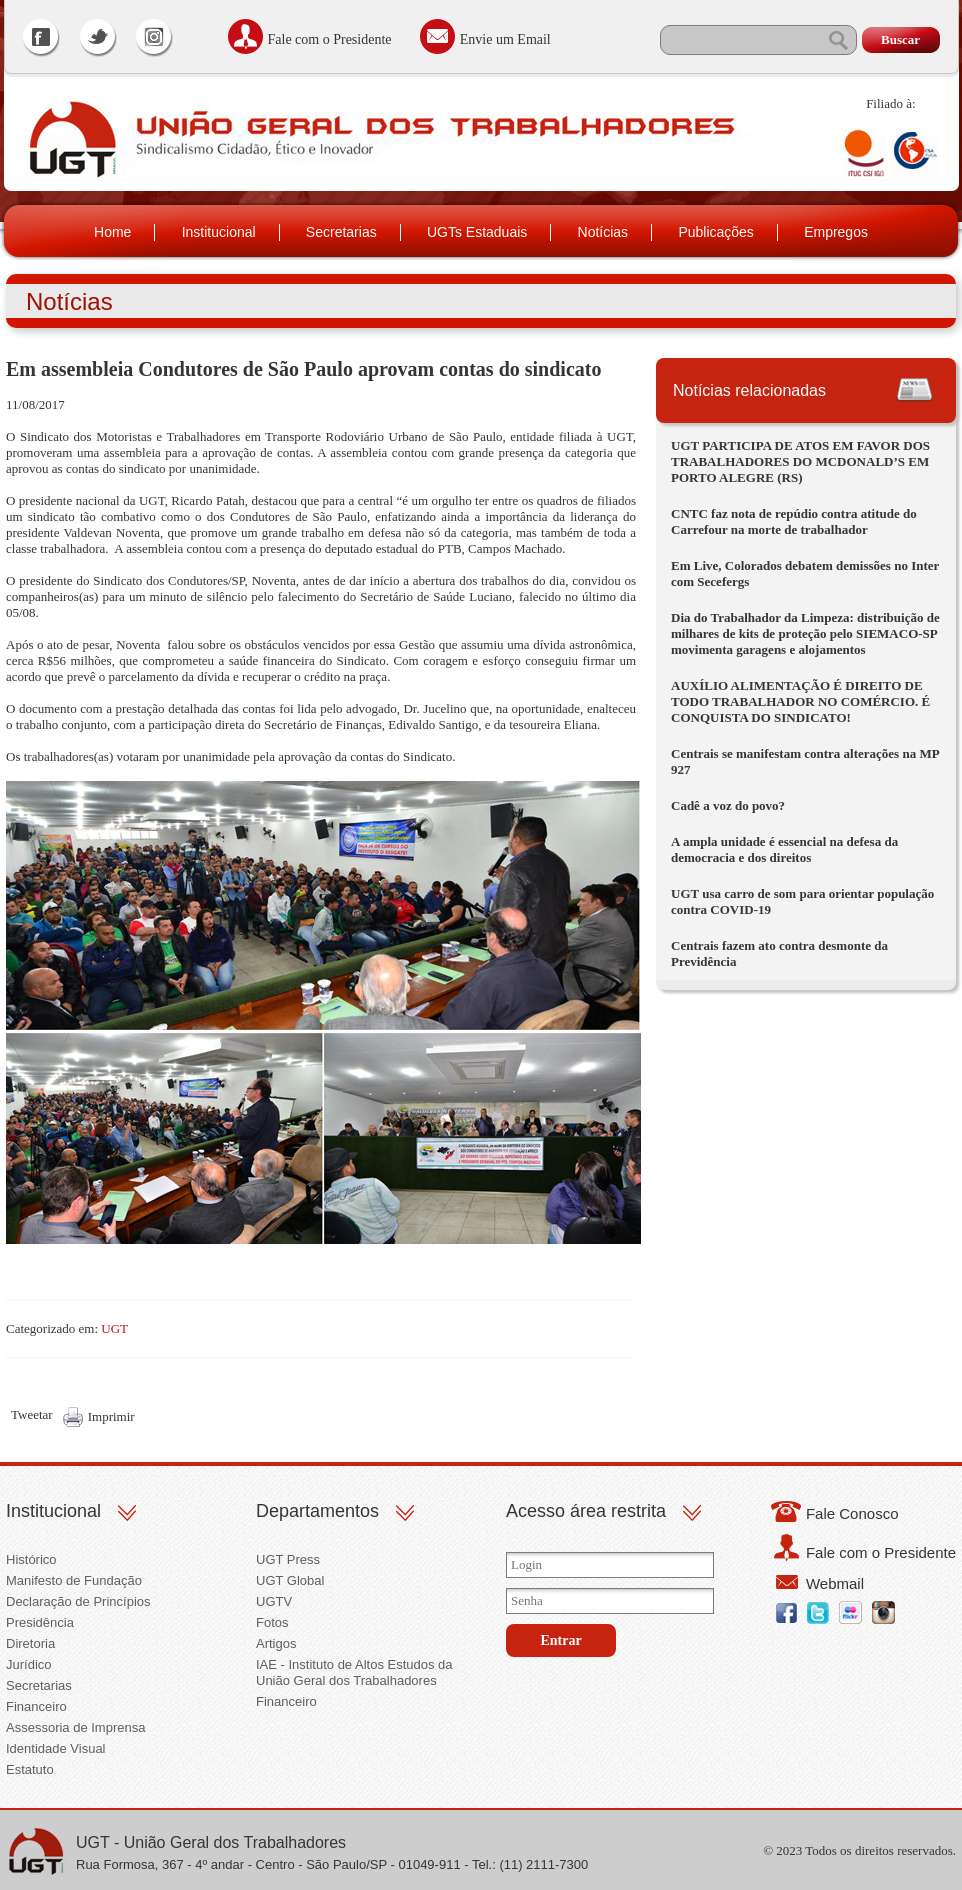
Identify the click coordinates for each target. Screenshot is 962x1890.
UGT (114, 1328)
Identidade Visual (56, 1748)
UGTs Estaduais (477, 232)
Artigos (276, 1643)
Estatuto (30, 1769)
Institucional (219, 232)
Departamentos (317, 1511)
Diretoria (30, 1643)
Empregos (836, 232)
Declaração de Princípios (78, 1601)
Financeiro (36, 1706)
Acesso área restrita (586, 1511)
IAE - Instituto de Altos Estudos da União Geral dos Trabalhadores (354, 1672)
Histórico (31, 1559)
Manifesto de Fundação (74, 1580)
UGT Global (290, 1580)
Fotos (272, 1622)
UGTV (274, 1601)
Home (112, 232)
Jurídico (29, 1664)
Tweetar (32, 1414)
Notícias (603, 232)
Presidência (40, 1622)
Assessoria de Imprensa (75, 1727)
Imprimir (111, 1416)
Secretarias (341, 232)
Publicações (716, 232)
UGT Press (288, 1559)
